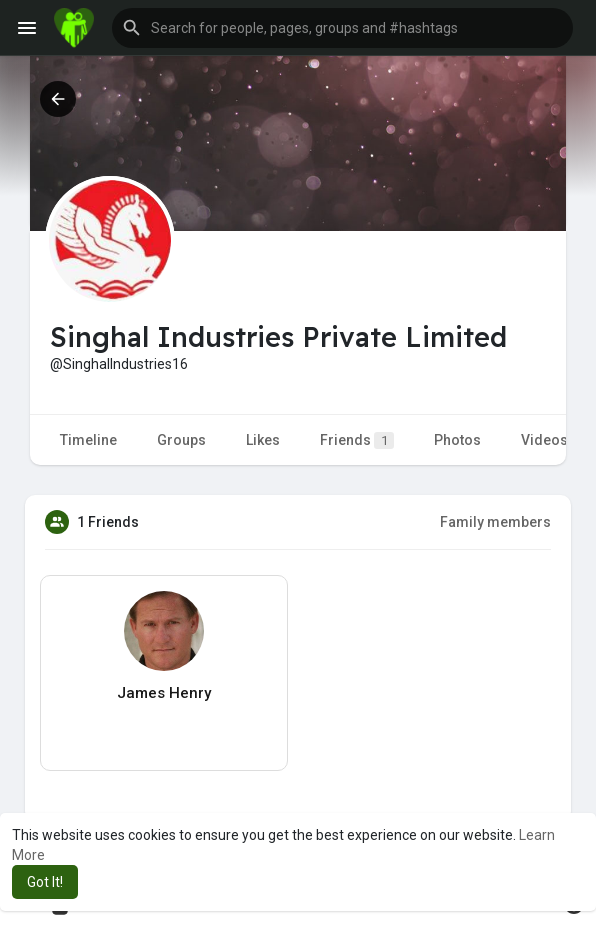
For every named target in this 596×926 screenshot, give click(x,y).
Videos (544, 440)
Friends (357, 440)
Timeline (88, 440)
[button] (342, 28)
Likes (263, 440)
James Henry (164, 693)
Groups (181, 440)
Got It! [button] (45, 882)
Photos (457, 440)
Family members (495, 522)
